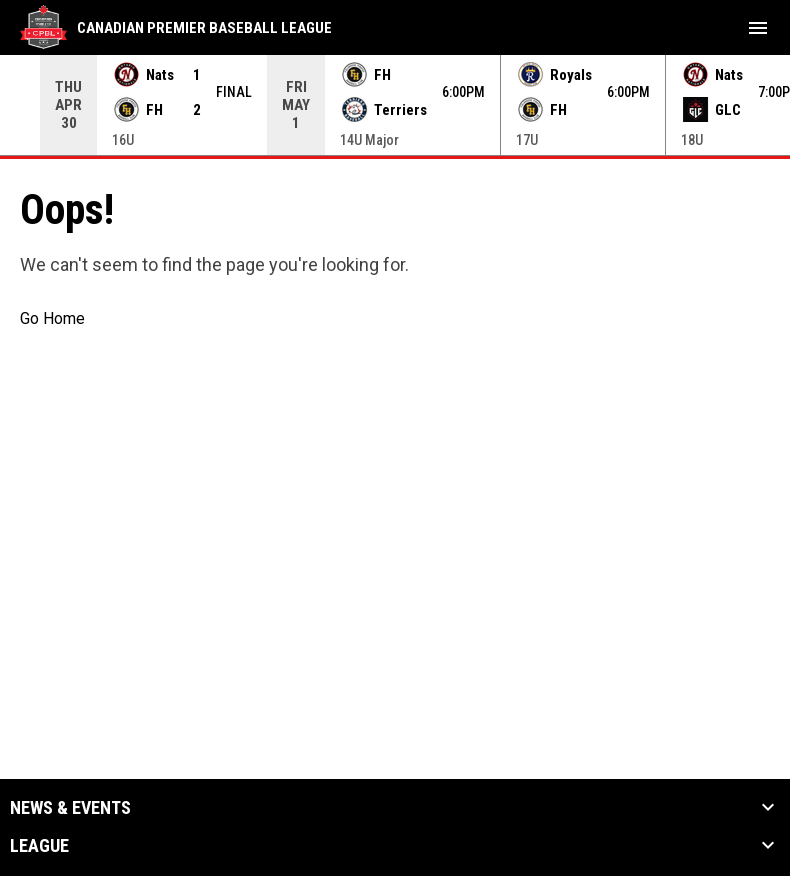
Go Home (52, 318)
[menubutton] (758, 28)
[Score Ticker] (395, 105)
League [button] (39, 846)
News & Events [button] (70, 808)
